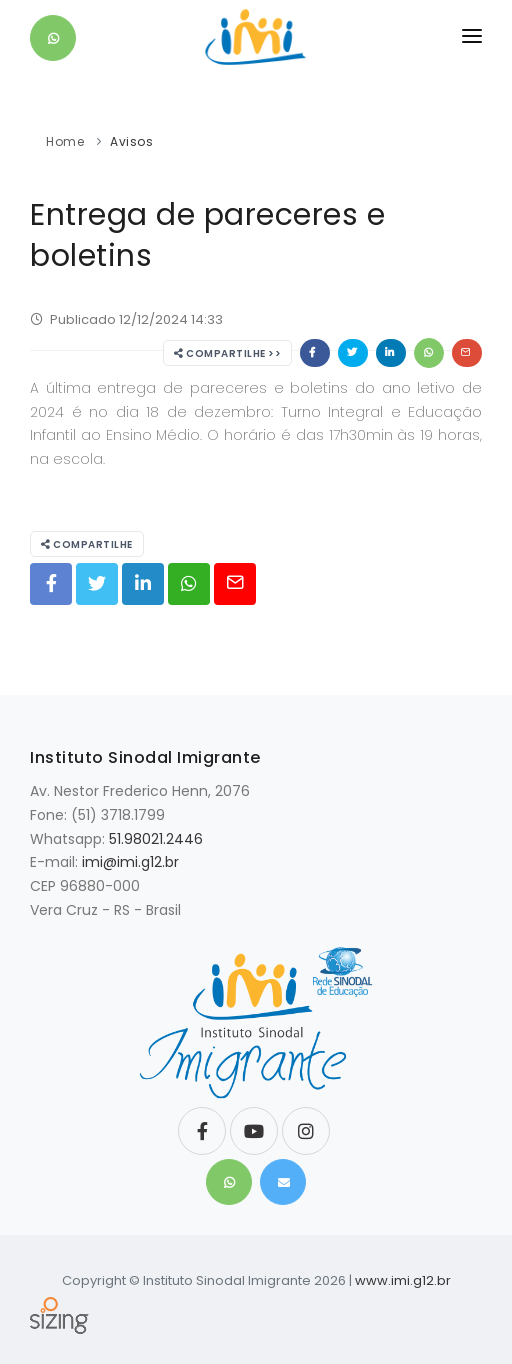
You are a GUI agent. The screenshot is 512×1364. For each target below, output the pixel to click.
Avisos (131, 141)
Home (65, 141)
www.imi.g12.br (403, 1280)
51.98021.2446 (156, 839)
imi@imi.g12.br (130, 862)
